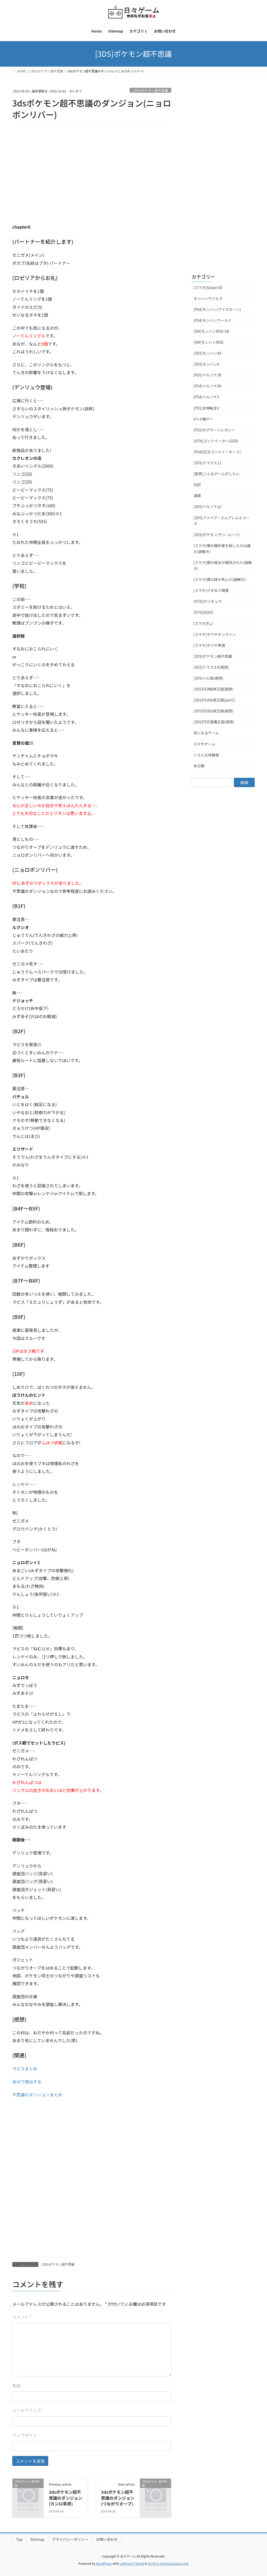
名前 (16, 2385)
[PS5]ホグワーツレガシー (214, 430)
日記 (197, 484)
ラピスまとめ (24, 2068)
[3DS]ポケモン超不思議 (150, 90)
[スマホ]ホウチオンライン (214, 634)
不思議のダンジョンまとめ (37, 2094)
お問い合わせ (107, 2539)
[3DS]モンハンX (206, 364)
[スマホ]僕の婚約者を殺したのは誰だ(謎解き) (222, 548)
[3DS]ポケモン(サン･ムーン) (216, 534)
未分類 (198, 765)
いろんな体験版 (206, 754)
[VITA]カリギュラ (207, 601)
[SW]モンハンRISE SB (211, 331)
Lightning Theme (131, 2563)
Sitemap (37, 2539)
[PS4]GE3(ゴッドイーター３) (217, 451)
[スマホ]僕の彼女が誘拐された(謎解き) (222, 565)
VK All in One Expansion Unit (168, 2563)
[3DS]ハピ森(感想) (208, 678)
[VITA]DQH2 (203, 612)
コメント (22, 2317)
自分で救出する (26, 2081)
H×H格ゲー (203, 419)
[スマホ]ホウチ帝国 (209, 645)
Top (19, 2539)
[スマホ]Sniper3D (207, 287)
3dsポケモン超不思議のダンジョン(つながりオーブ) (117, 2498)
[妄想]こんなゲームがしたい (216, 473)
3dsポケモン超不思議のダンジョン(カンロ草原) (65, 2498)
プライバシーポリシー (70, 2539)
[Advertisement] (51, 180)
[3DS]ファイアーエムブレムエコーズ (221, 520)
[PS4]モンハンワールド (212, 320)
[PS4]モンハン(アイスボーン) (217, 309)
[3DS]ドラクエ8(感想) (211, 667)
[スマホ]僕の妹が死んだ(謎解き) (219, 579)
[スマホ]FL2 (203, 623)
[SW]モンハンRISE (208, 342)
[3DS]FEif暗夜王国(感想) (213, 689)
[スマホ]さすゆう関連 (211, 590)
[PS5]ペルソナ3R (207, 375)
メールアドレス (26, 2410)
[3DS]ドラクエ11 (207, 462)
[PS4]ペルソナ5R (207, 385)
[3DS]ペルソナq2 (207, 506)
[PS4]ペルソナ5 (206, 396)
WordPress (104, 2563)
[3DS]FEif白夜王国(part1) (214, 700)
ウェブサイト (24, 2435)
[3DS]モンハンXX (207, 353)
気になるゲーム (206, 732)
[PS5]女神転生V (206, 408)
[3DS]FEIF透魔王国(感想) (213, 721)
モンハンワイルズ (208, 298)
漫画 (197, 495)
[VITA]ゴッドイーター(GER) (215, 440)
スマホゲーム (204, 744)
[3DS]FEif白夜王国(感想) (213, 710)
